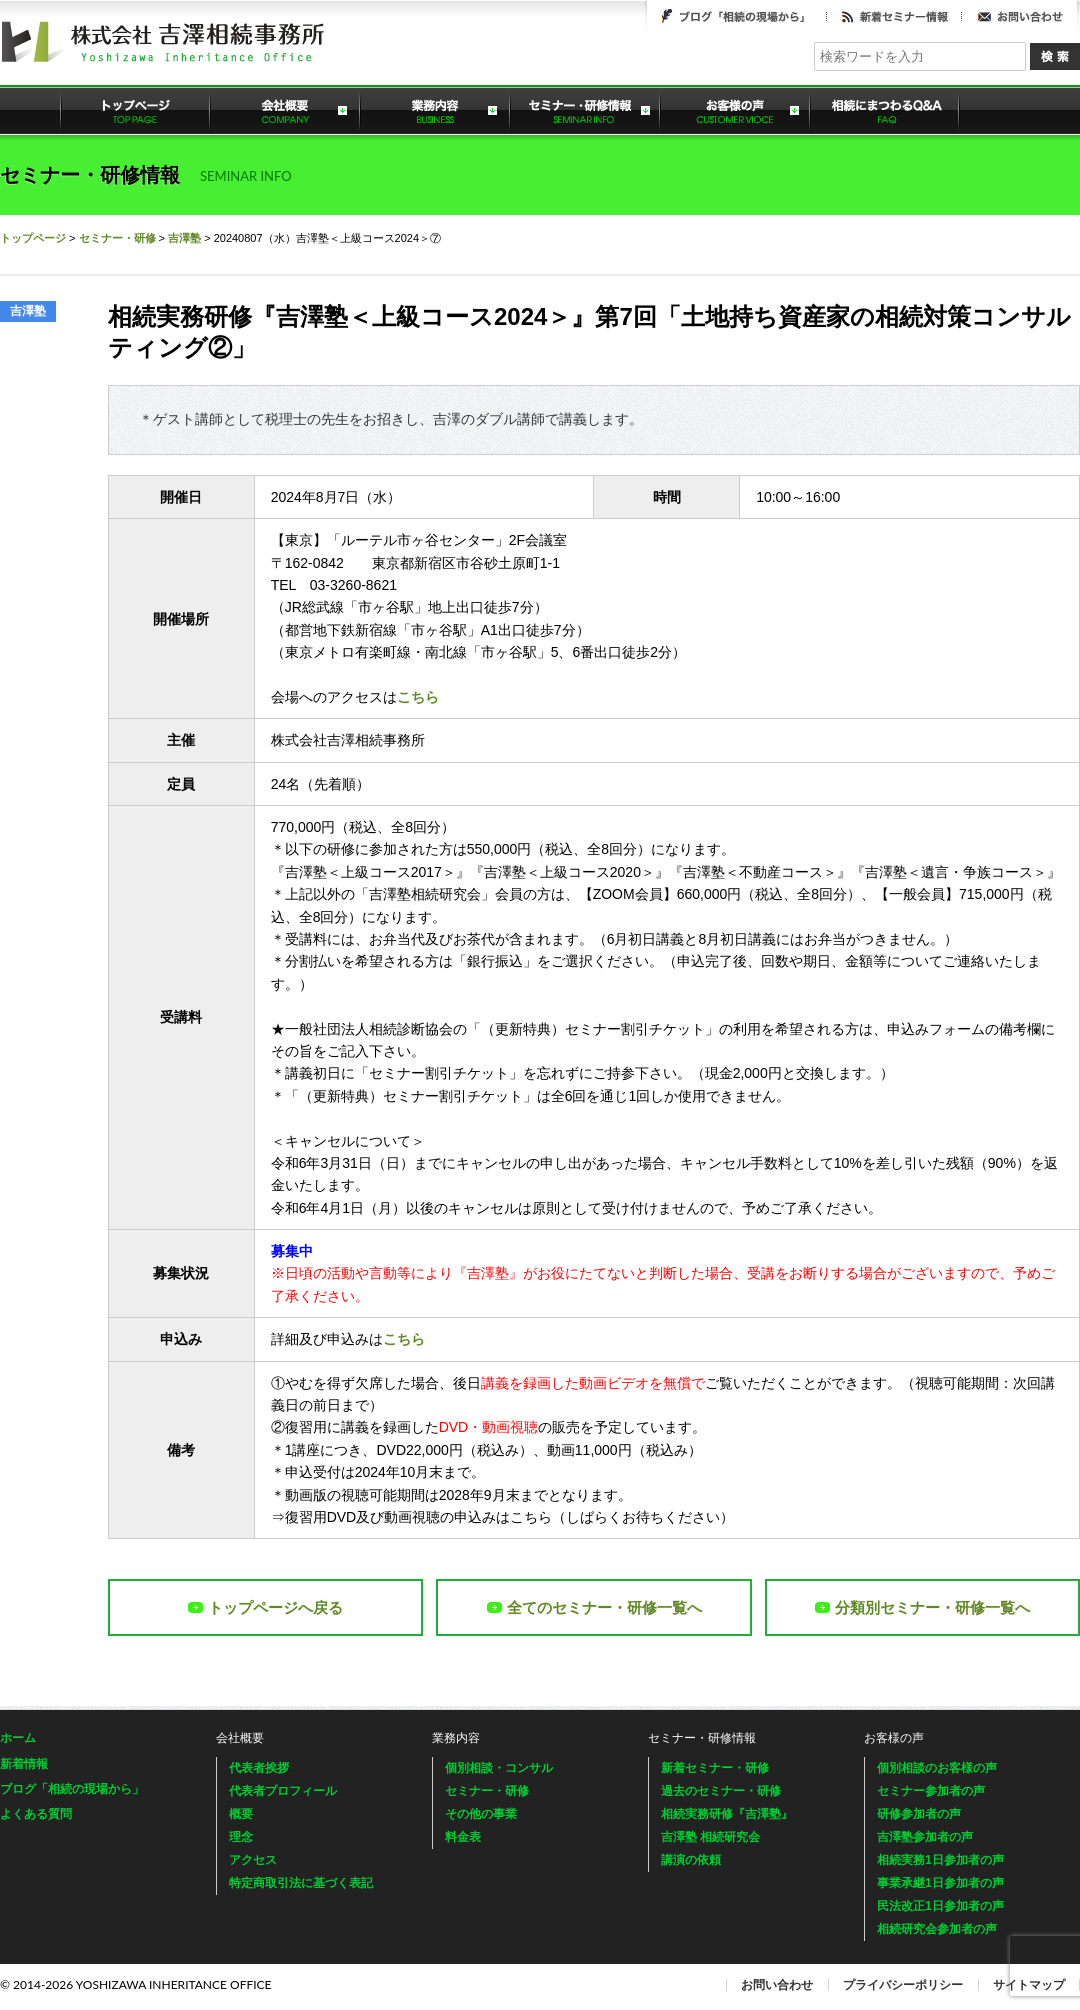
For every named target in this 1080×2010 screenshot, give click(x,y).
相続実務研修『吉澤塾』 (727, 1814)
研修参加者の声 (919, 1814)
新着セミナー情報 (894, 16)
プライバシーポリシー (903, 1985)
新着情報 (24, 1764)
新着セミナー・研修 (715, 1768)
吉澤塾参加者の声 (925, 1837)
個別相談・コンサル (499, 1768)
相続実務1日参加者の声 (940, 1860)
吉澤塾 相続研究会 (710, 1837)
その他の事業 (481, 1814)
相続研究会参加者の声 (937, 1929)
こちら (418, 697)
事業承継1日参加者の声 (940, 1883)
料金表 (463, 1837)
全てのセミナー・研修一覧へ (594, 1607)
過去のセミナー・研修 (721, 1791)
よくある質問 (885, 110)
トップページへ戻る (265, 1607)
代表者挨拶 (259, 1768)
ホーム (18, 1738)
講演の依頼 (691, 1860)
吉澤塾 (184, 238)
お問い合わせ (1019, 16)
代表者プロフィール (283, 1791)
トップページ (135, 110)
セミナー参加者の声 (931, 1791)
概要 (241, 1814)
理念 (241, 1837)
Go (1055, 56)
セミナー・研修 (117, 238)
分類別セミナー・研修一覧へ (922, 1607)
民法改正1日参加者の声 (940, 1906)
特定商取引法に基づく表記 (301, 1883)
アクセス (253, 1860)
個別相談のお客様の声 (937, 1768)
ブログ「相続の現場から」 (737, 16)
